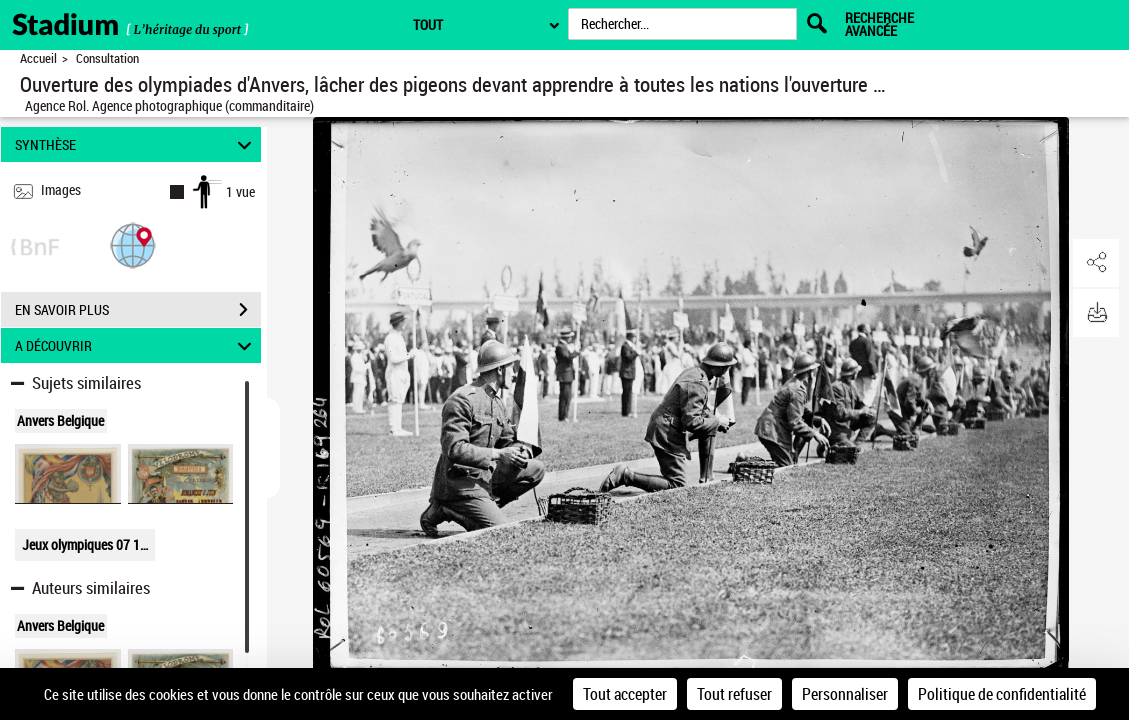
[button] (133, 244)
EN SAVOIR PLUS (138, 310)
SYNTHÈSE (136, 144)
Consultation (107, 58)
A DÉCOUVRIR (136, 345)
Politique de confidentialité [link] (1002, 694)
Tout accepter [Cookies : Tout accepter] (625, 694)
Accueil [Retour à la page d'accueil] (38, 58)
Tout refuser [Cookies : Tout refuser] (734, 694)
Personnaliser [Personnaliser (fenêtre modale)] (845, 694)
